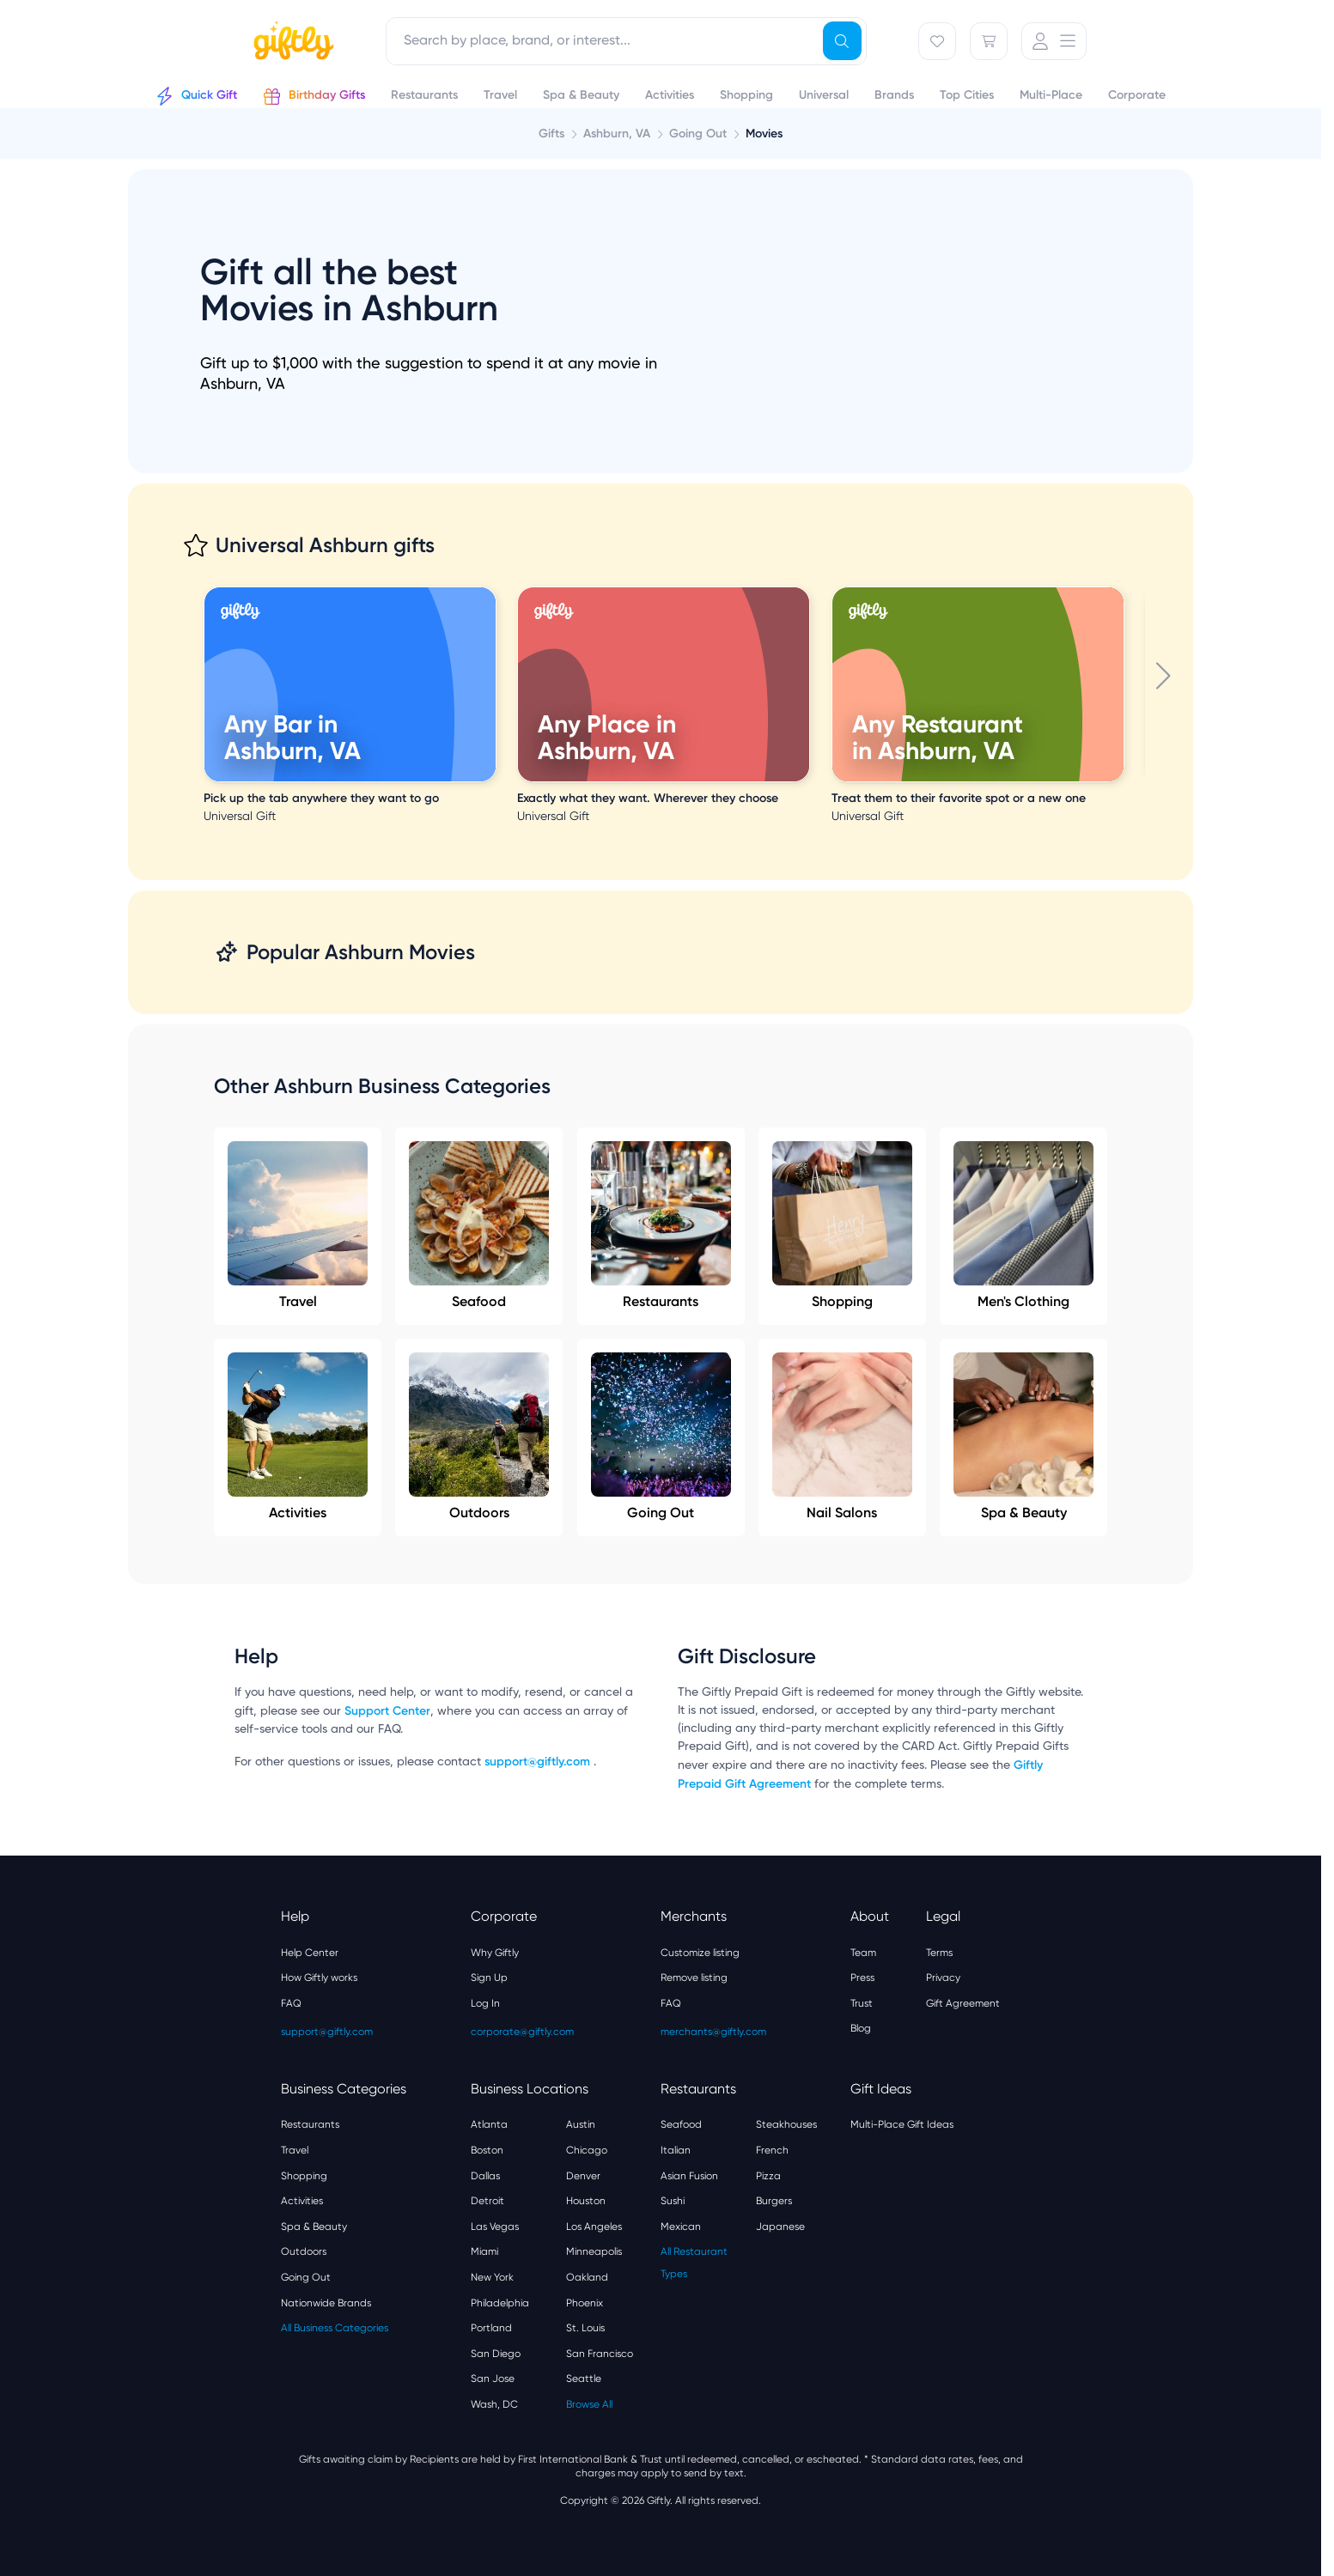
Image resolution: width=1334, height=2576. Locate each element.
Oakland (587, 2277)
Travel (298, 1225)
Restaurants (661, 1225)
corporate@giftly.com (522, 2032)
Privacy (943, 1977)
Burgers (774, 2201)
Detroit (487, 2201)
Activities (298, 1436)
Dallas (485, 2176)
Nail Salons (842, 1436)
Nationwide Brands (326, 2303)
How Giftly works (319, 1977)
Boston (487, 2150)
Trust (861, 2003)
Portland (491, 2328)
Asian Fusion (689, 2176)
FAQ (291, 2003)
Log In (485, 2003)
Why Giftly (495, 1953)
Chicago (586, 2150)
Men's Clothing (1023, 1225)
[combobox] (626, 41)
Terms (939, 1953)
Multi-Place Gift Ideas (901, 2124)
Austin (580, 2124)
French (772, 2150)
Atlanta (489, 2124)
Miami (484, 2251)
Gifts (551, 133)
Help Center (309, 1953)
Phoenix (584, 2303)
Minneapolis (594, 2251)
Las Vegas (495, 2227)
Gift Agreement (963, 2003)
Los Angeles (594, 2227)
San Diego (496, 2354)
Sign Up (489, 1977)
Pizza (768, 2176)
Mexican (681, 2227)
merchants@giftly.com (713, 2032)
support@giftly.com (539, 1761)
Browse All (589, 2404)
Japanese (780, 2227)
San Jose (493, 2378)
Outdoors (479, 1436)
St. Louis (585, 2328)
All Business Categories (334, 2328)
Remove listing (694, 1977)
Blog (860, 2028)
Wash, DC (494, 2404)
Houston (586, 2201)
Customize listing (700, 1953)
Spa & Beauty (1023, 1436)
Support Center (387, 1711)
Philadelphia (500, 2303)
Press (862, 1977)
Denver (583, 2176)
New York (492, 2277)
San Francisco (599, 2354)
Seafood (479, 1225)
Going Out (661, 1436)
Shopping (842, 1225)
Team (863, 1953)
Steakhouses (786, 2124)
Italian (676, 2150)
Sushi (673, 2201)
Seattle (583, 2378)
